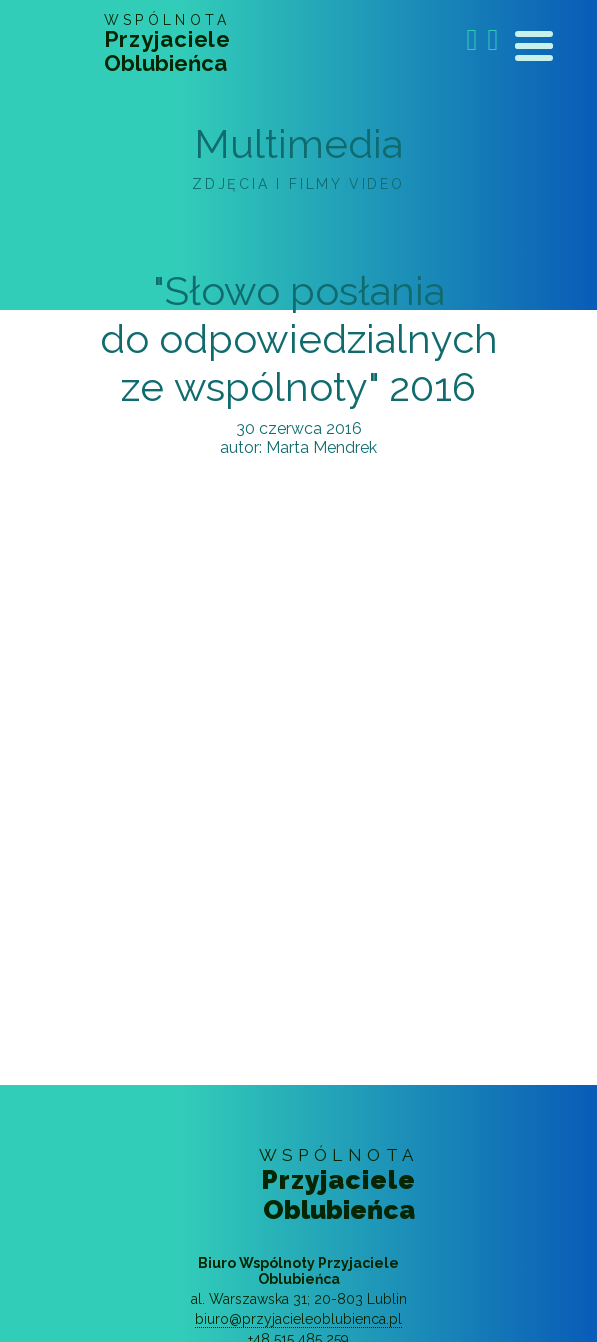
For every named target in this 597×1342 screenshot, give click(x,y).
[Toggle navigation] (534, 50)
